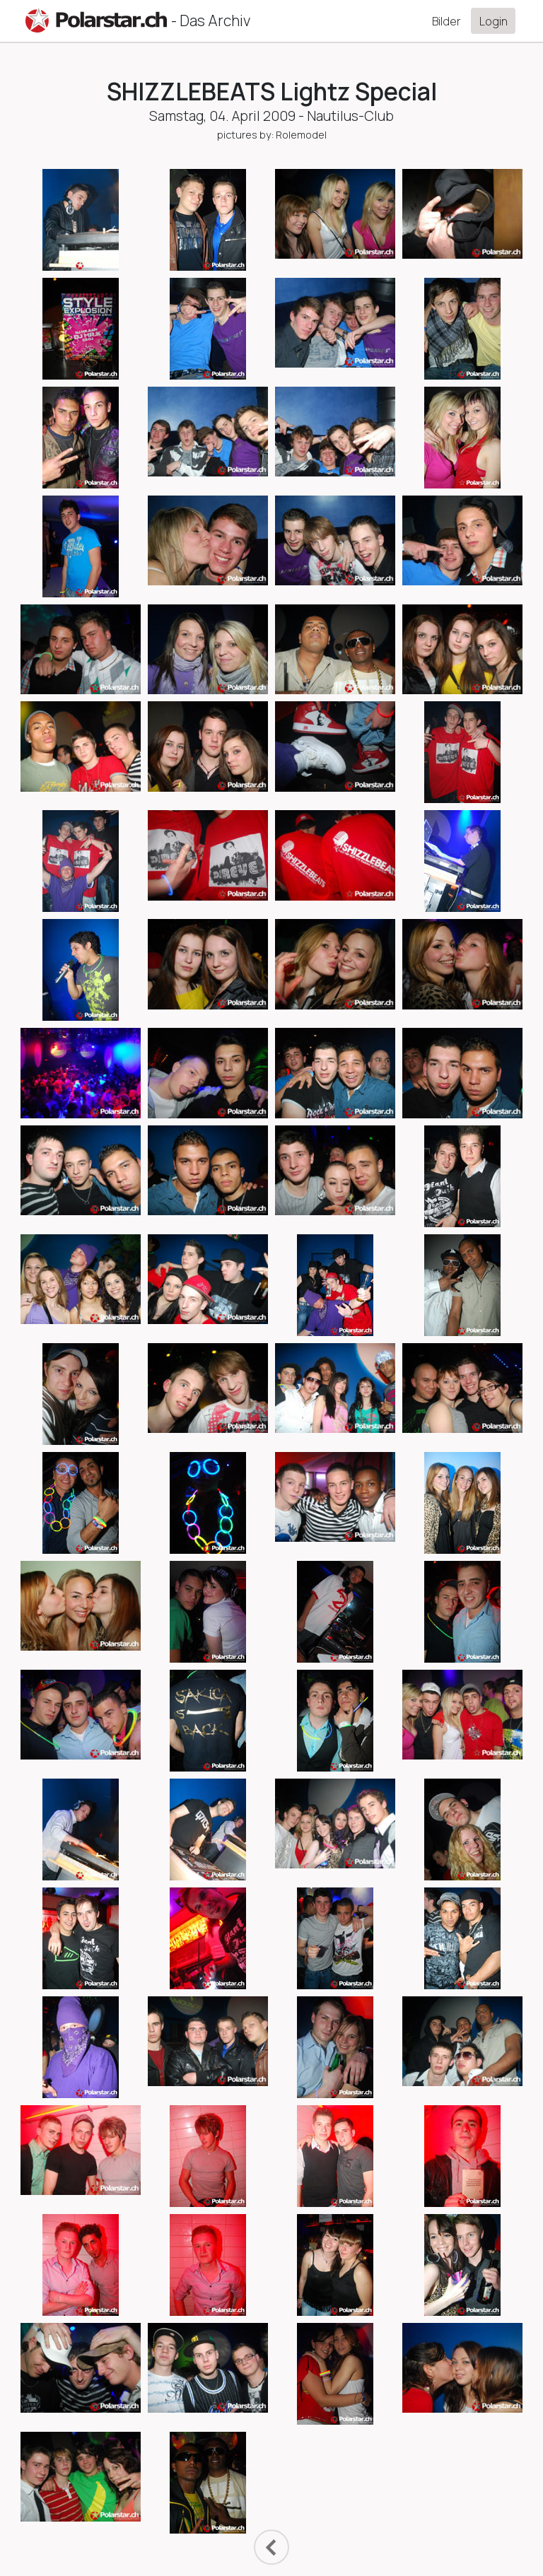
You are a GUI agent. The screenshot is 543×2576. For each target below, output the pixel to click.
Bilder (446, 21)
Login (493, 21)
